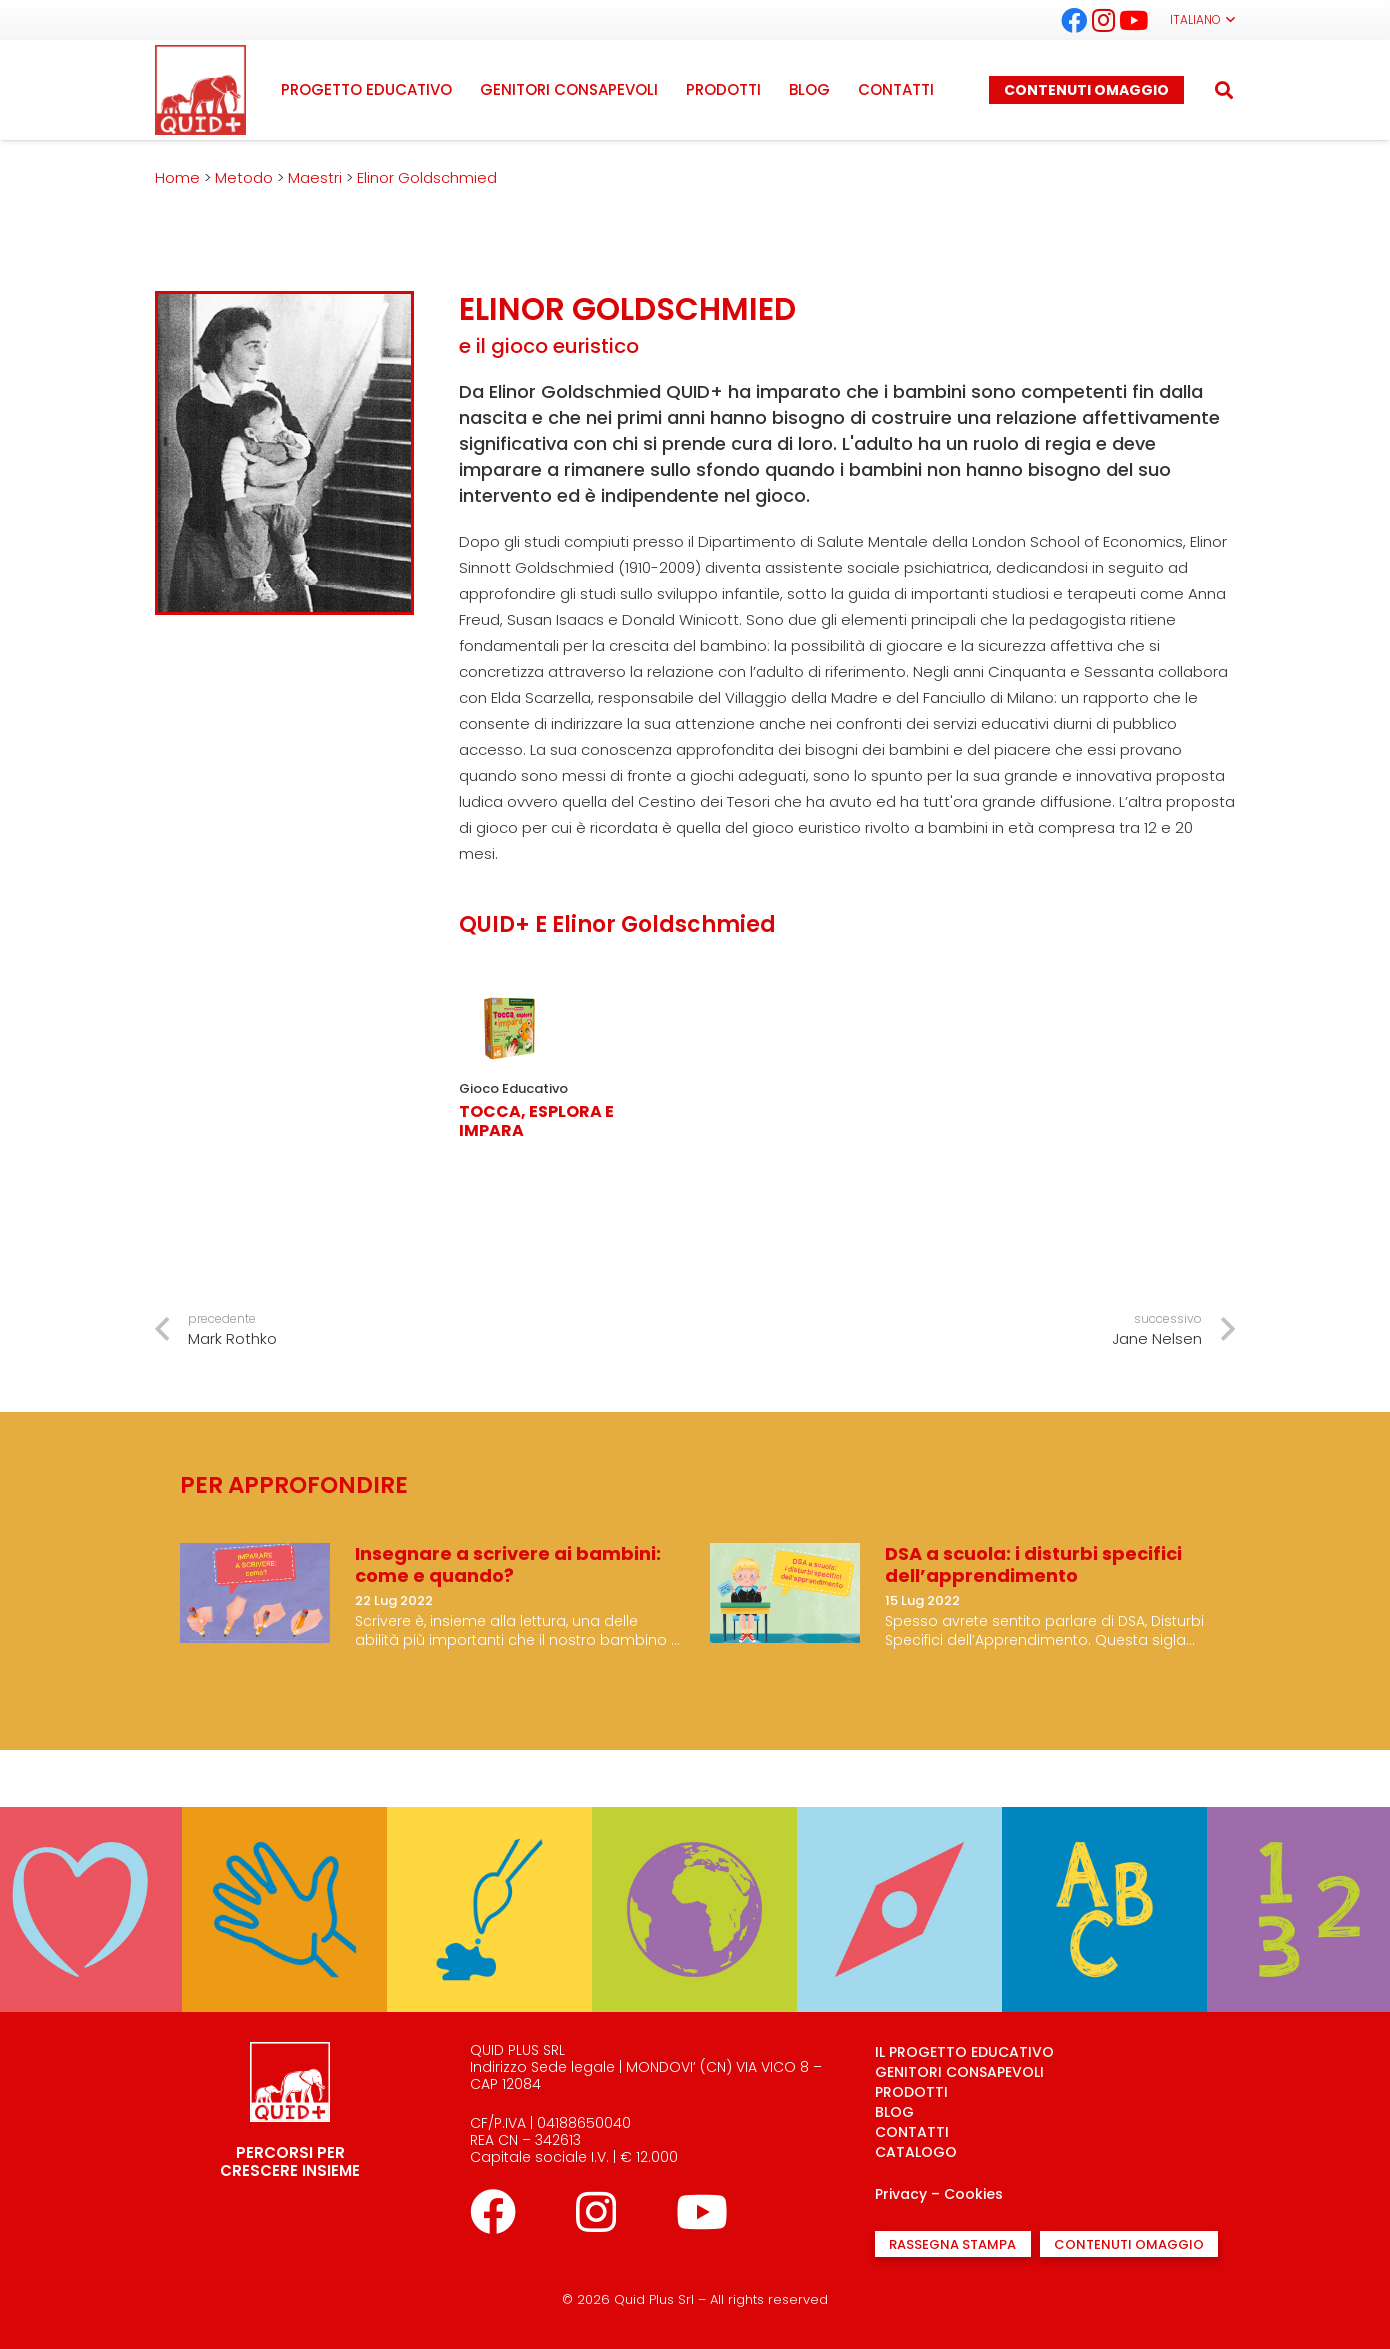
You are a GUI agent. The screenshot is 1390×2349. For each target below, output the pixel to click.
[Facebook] (1074, 20)
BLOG (894, 2112)
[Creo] (489, 1820)
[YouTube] (1134, 20)
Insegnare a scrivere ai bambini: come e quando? (508, 1564)
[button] (1202, 20)
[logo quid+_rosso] (200, 90)
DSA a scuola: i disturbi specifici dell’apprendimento (1033, 1564)
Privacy (901, 2194)
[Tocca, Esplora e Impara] (509, 988)
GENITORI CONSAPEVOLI (959, 2072)
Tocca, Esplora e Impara (536, 1121)
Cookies (973, 2194)
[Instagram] (1104, 20)
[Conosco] (694, 1820)
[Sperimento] (284, 1820)
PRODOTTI (911, 2092)
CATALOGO (916, 2152)
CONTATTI (912, 2132)
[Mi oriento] (899, 1820)
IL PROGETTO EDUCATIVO (964, 2052)
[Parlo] (1104, 1820)
